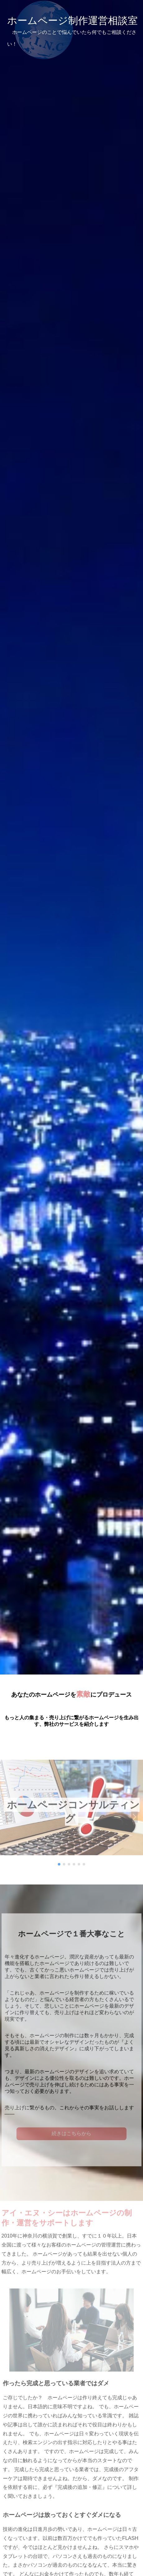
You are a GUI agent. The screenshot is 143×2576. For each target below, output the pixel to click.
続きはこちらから (71, 2135)
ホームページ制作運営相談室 (72, 31)
